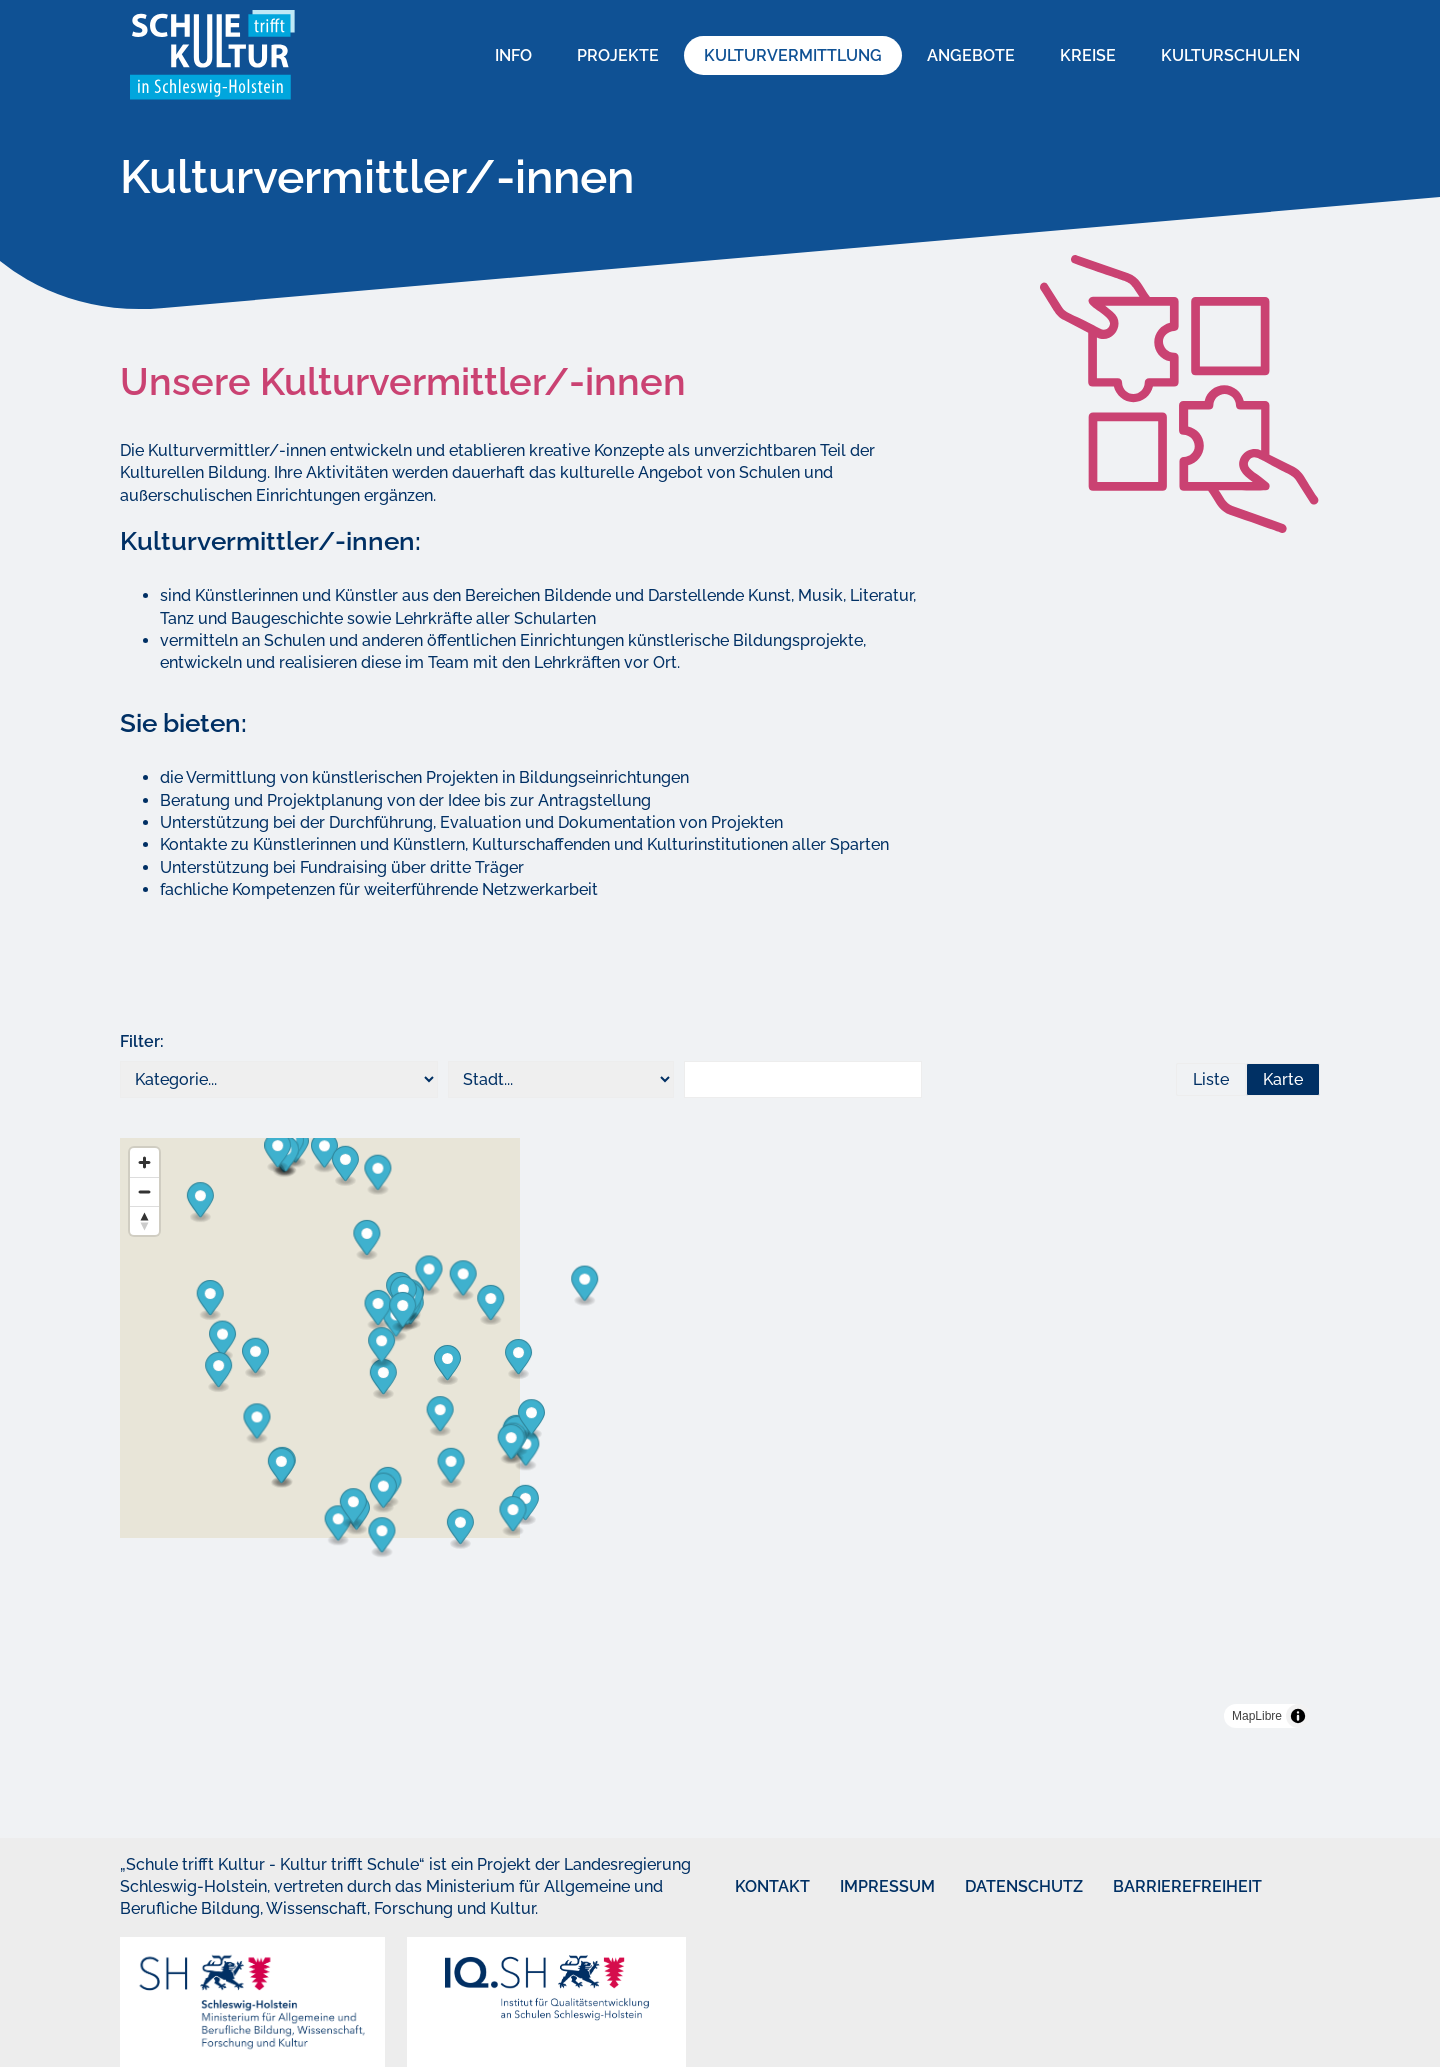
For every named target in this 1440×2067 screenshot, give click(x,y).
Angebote (971, 55)
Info (513, 55)
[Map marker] (860, 1628)
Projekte (618, 55)
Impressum (864, 1886)
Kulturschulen (1230, 55)
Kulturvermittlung (793, 55)
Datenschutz (994, 1886)
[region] (720, 1438)
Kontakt (754, 1886)
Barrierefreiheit (1150, 1886)
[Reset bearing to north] (144, 1220)
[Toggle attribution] (1298, 1716)
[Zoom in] (144, 1162)
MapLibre (1257, 1716)
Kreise (1088, 55)
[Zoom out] (144, 1191)
